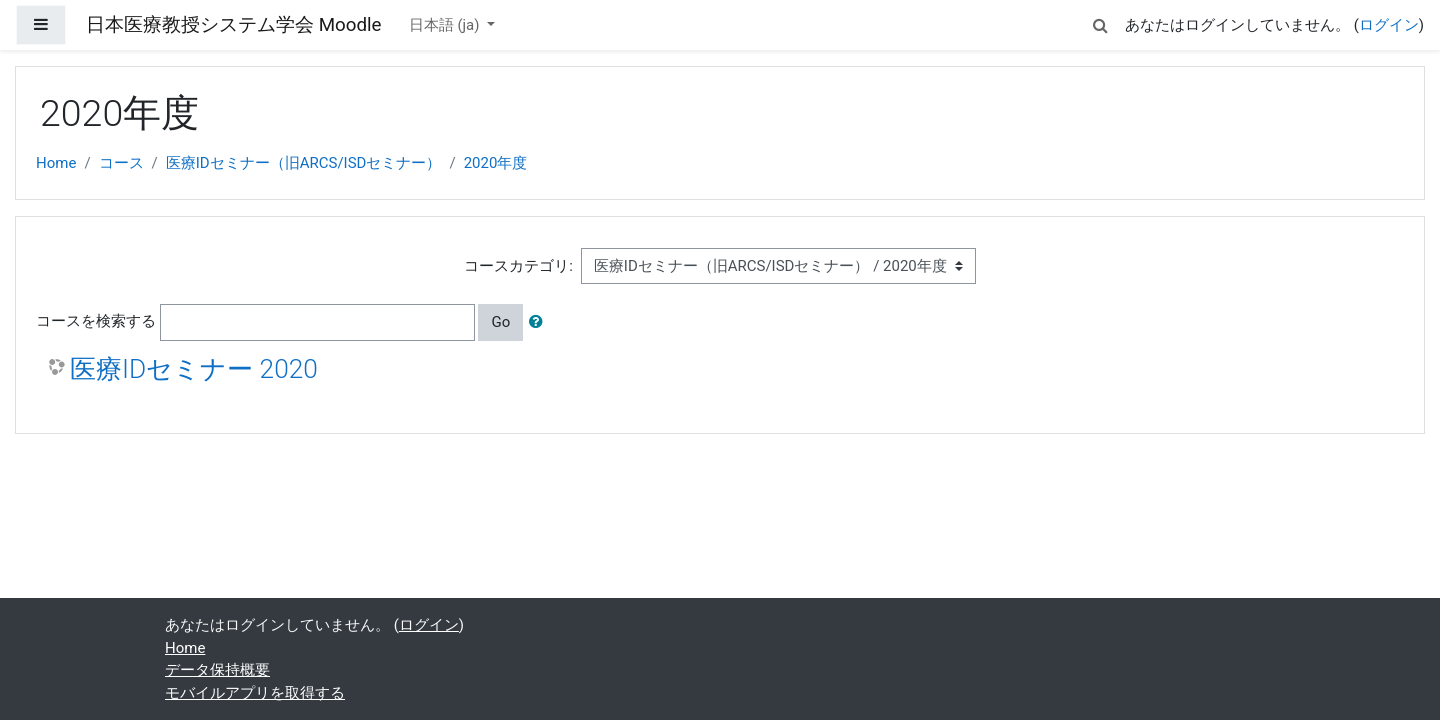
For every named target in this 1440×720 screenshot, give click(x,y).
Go (500, 322)
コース (121, 163)
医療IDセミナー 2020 (194, 369)
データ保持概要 (217, 670)
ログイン (1389, 25)
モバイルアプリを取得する (255, 693)
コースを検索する (96, 321)
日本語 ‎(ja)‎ (446, 25)
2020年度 (496, 163)
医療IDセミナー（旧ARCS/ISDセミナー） (304, 163)
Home (56, 163)
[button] (1101, 22)
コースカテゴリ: (518, 266)
